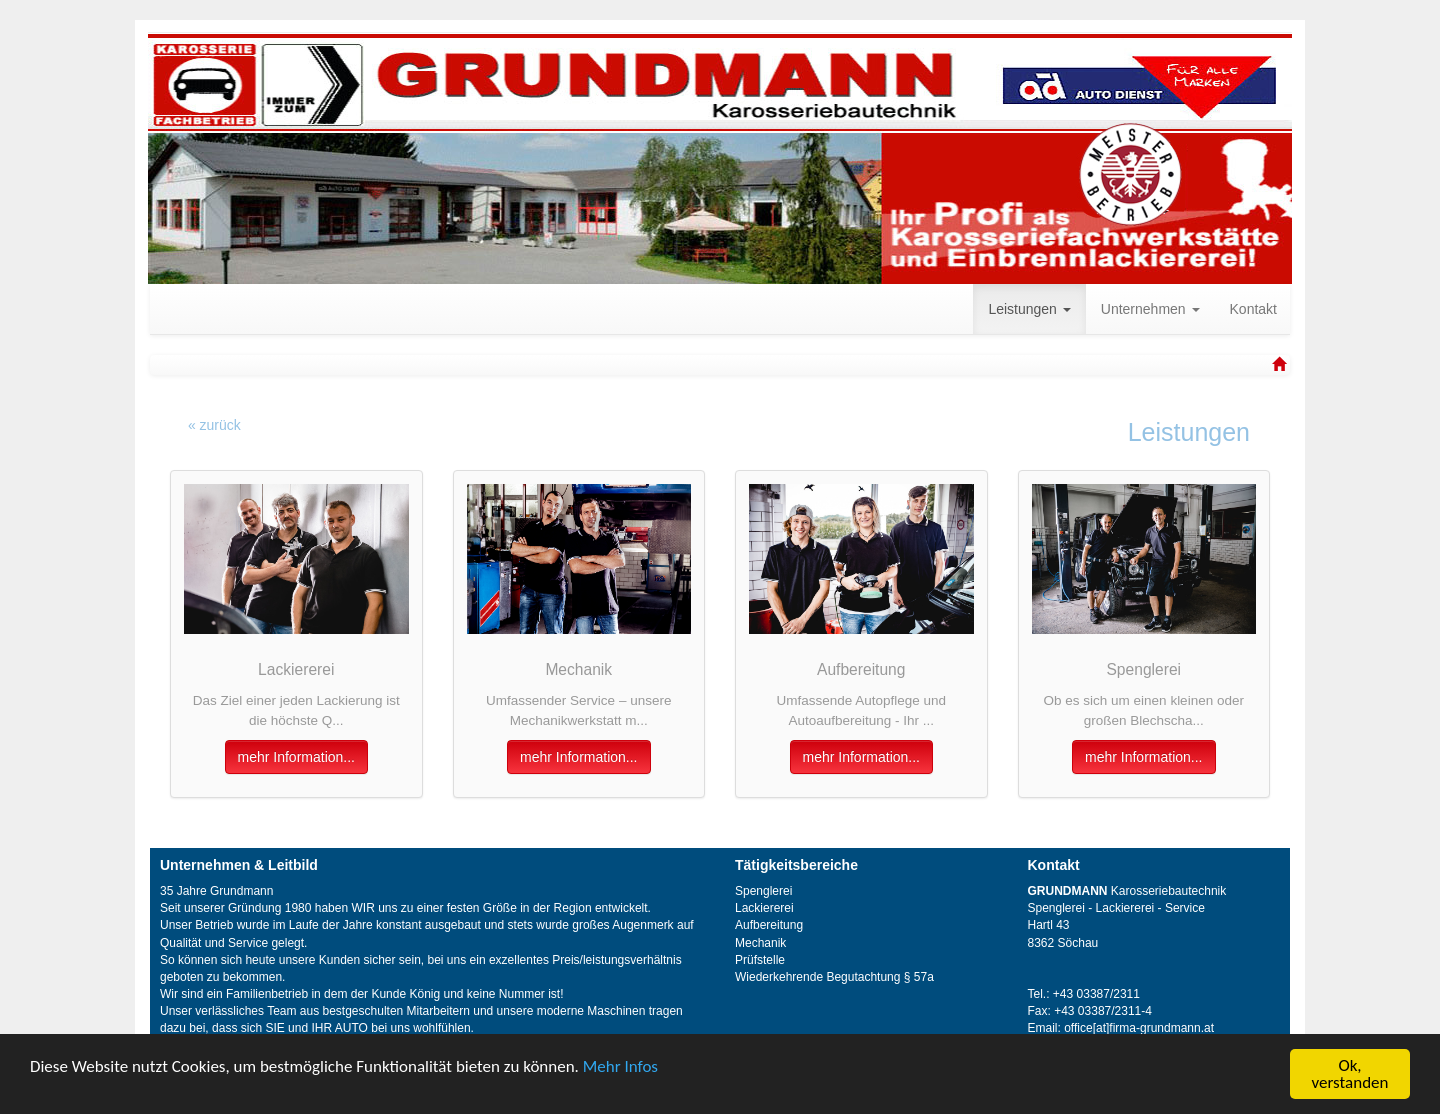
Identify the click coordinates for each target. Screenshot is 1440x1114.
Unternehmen (1150, 309)
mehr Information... (297, 757)
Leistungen (1029, 309)
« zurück (214, 425)
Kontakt (1253, 309)
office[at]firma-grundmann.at (1139, 1028)
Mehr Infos (620, 1066)
